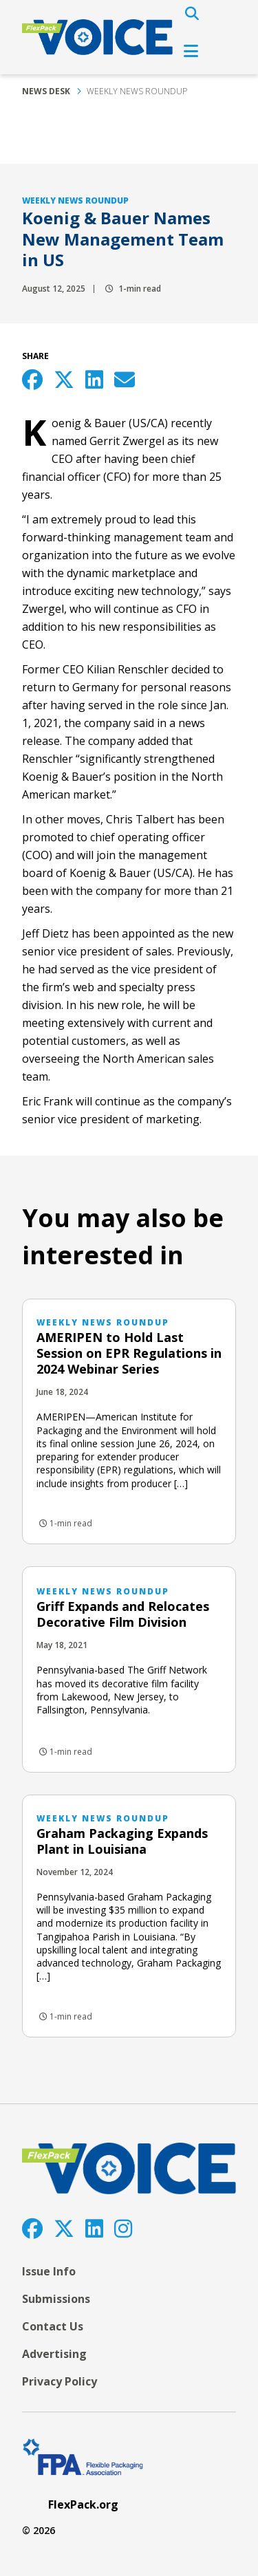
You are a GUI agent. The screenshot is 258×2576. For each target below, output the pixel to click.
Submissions (56, 2298)
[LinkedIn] (94, 2228)
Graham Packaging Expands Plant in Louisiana (122, 1841)
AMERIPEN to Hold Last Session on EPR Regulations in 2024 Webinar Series (129, 1353)
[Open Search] (192, 14)
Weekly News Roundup (137, 91)
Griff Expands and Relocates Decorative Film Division (122, 1614)
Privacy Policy (59, 2381)
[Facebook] (32, 2228)
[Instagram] (123, 2228)
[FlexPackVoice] (97, 37)
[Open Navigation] (191, 51)
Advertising (54, 2353)
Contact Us (52, 2326)
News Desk (46, 91)
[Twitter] (64, 2228)
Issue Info (49, 2271)
